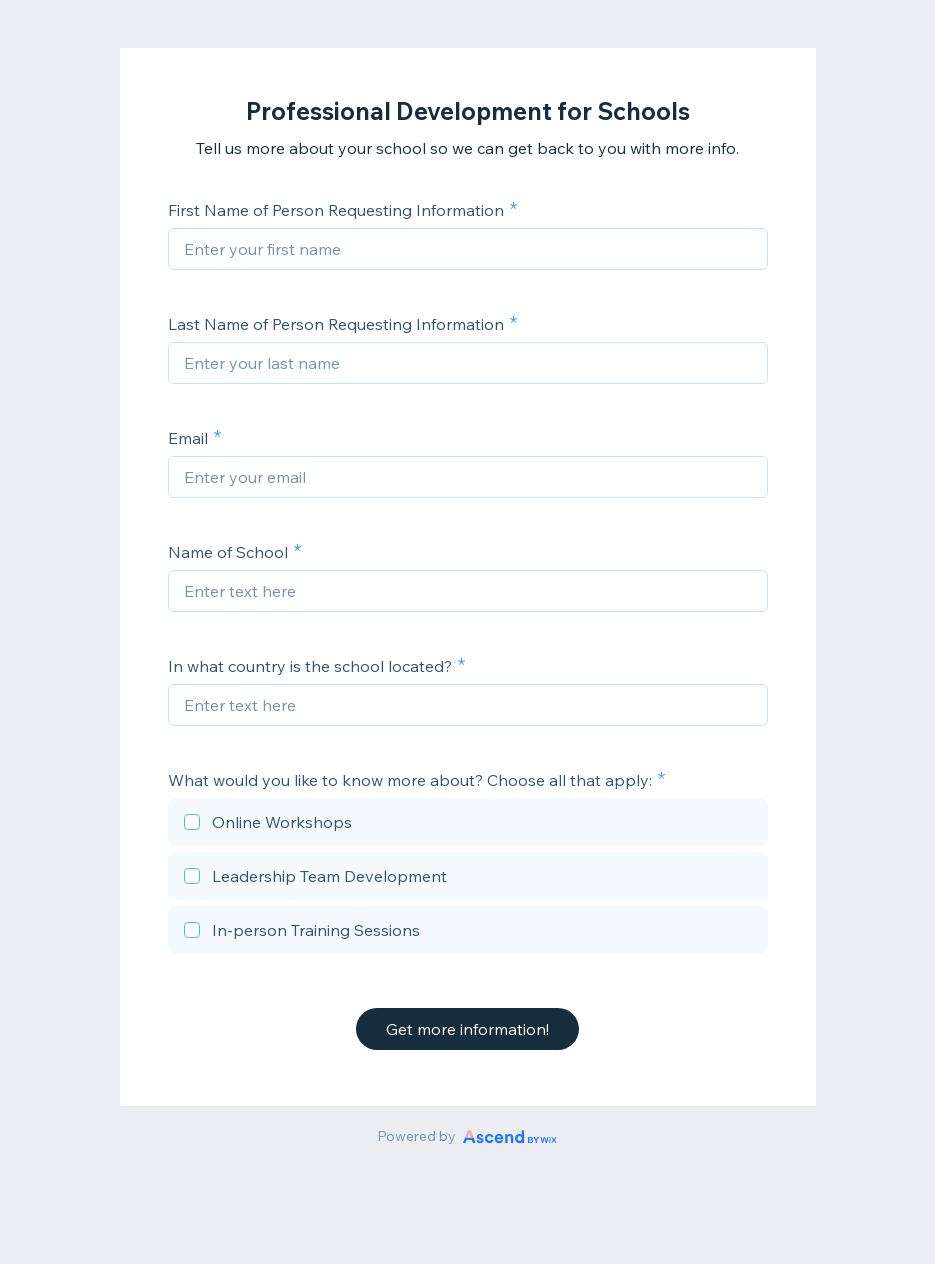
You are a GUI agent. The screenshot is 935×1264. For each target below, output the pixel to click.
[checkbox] (468, 825)
